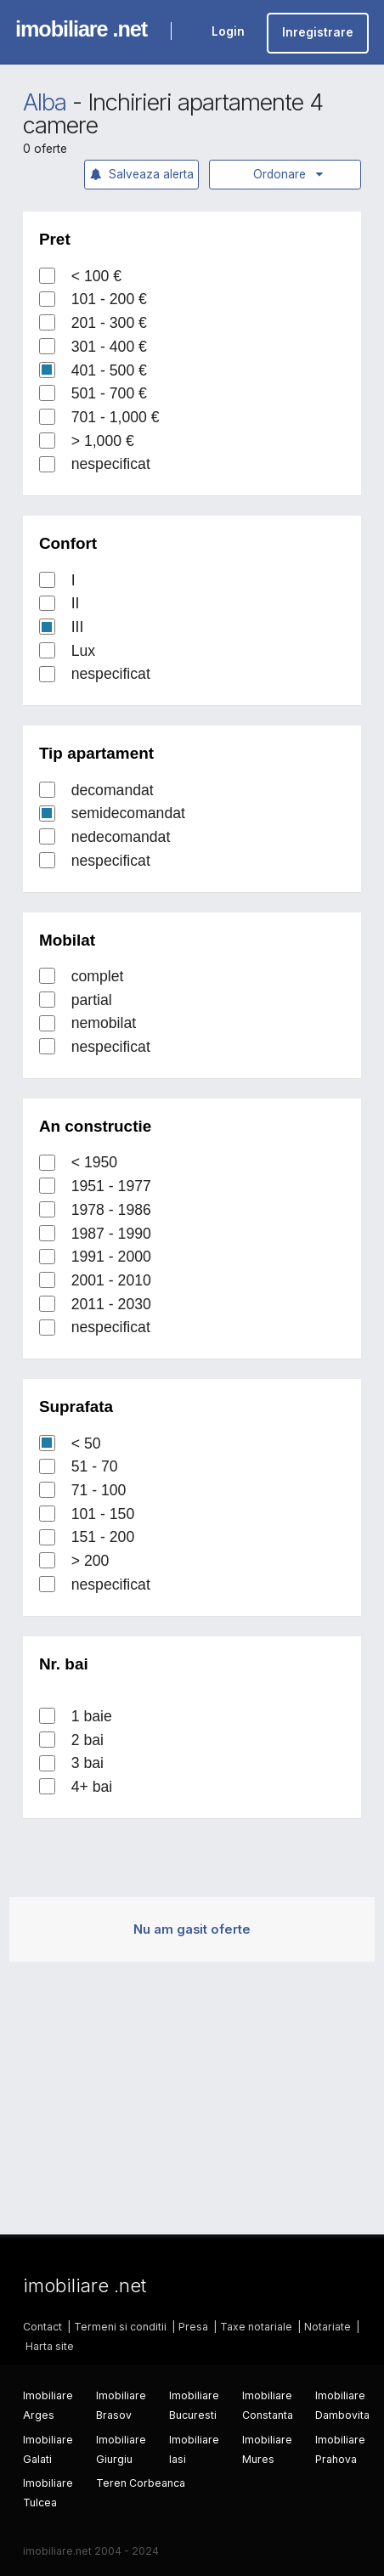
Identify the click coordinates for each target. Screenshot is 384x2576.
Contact (42, 2326)
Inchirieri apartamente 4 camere (172, 113)
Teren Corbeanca (140, 2483)
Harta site (49, 2346)
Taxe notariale (256, 2326)
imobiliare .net (81, 29)
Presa (193, 2326)
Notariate (327, 2326)
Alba (44, 102)
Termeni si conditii (120, 2326)
